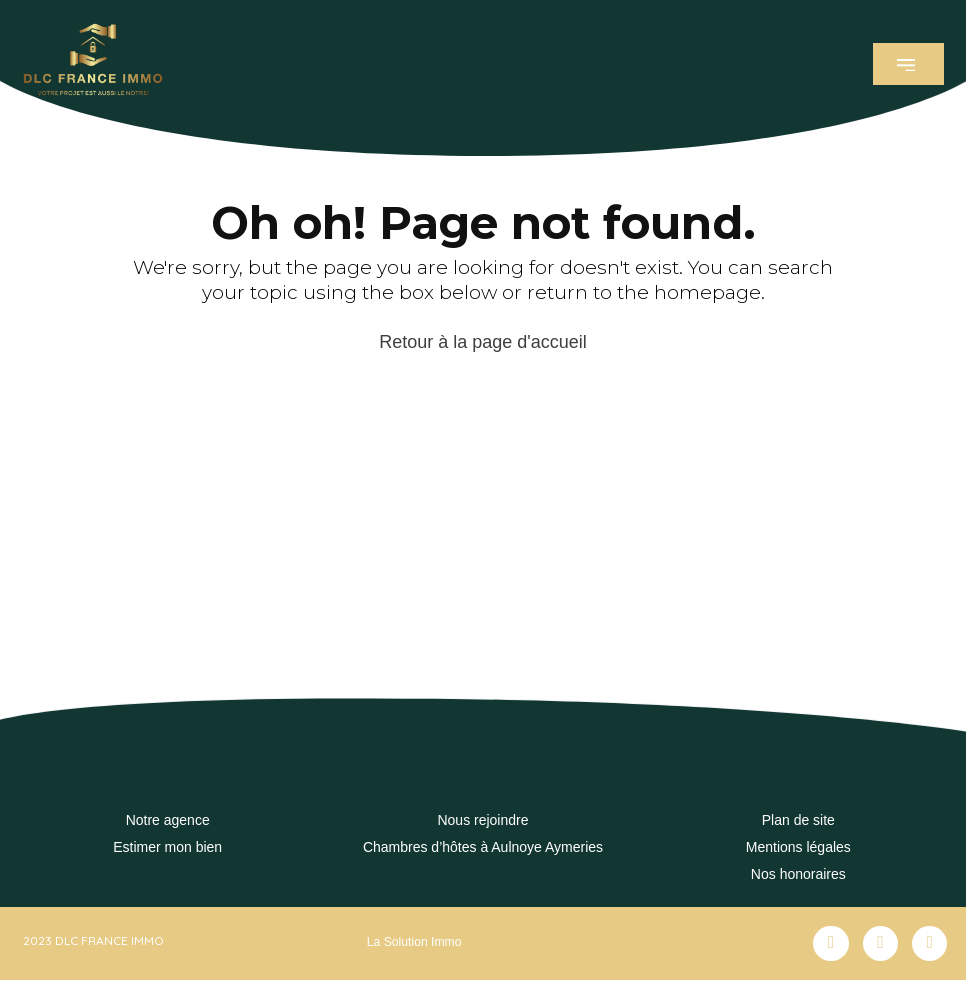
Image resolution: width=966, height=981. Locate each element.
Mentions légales (798, 847)
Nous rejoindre (482, 820)
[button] (908, 64)
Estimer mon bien (167, 847)
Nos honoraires (798, 874)
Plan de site (798, 820)
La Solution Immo (413, 942)
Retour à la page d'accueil (483, 342)
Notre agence (168, 820)
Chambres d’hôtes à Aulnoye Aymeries (483, 847)
